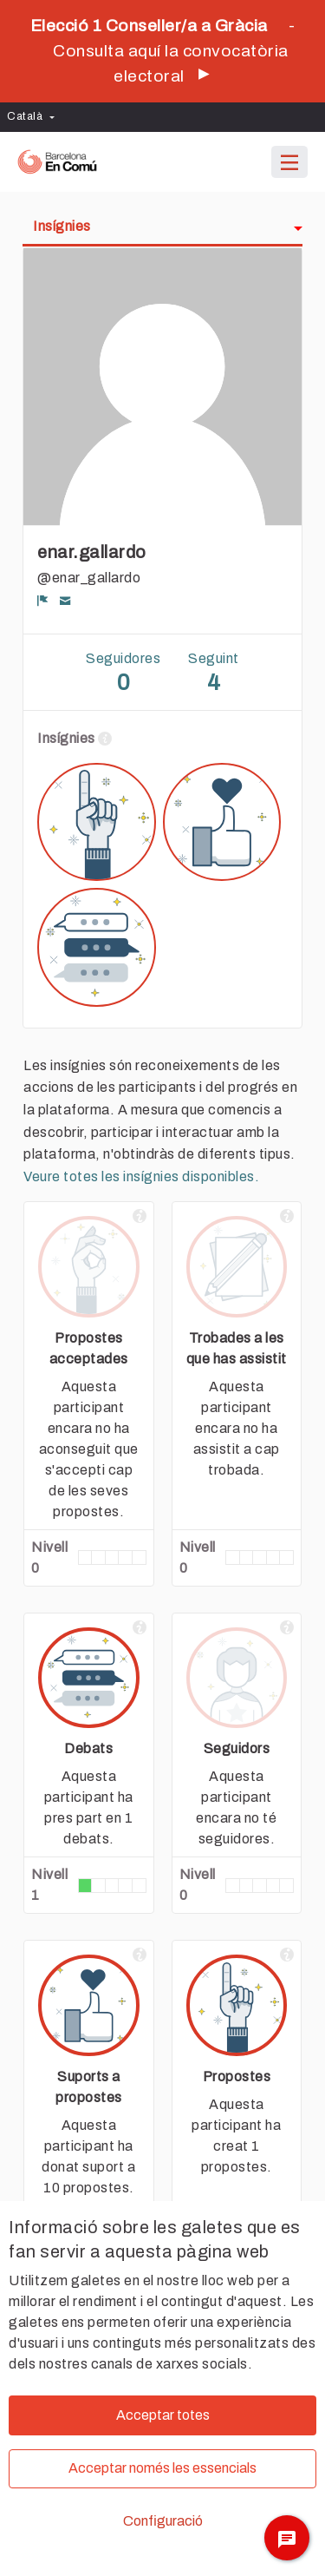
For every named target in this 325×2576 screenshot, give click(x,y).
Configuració (163, 2521)
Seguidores (123, 673)
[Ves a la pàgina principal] (57, 162)
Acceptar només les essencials (162, 2468)
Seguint (213, 673)
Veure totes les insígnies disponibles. (141, 1176)
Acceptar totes (163, 2415)
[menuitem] (35, 117)
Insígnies (62, 226)
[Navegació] (289, 163)
